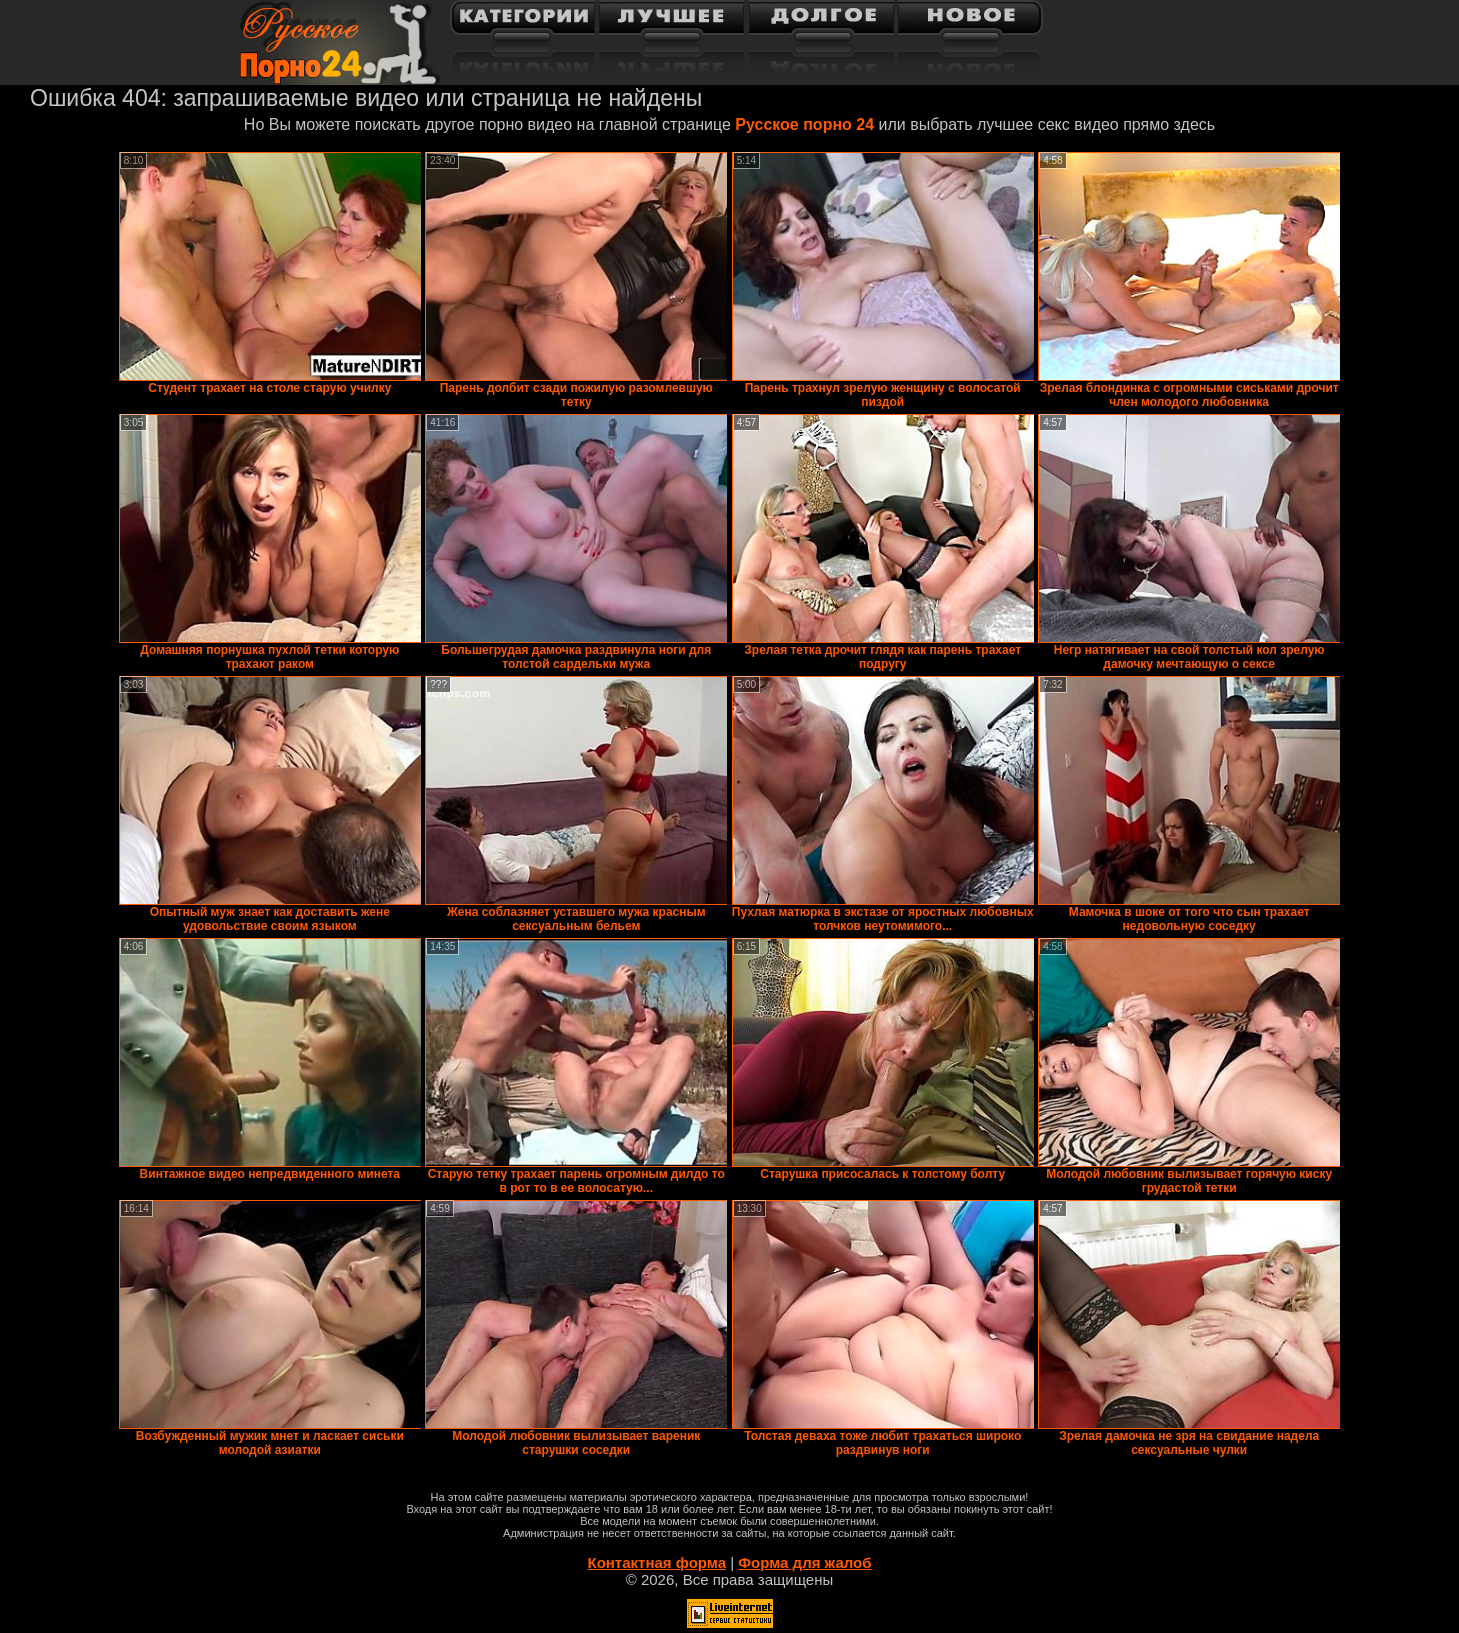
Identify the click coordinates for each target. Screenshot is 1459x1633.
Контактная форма (656, 1562)
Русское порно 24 (804, 124)
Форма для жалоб (804, 1562)
